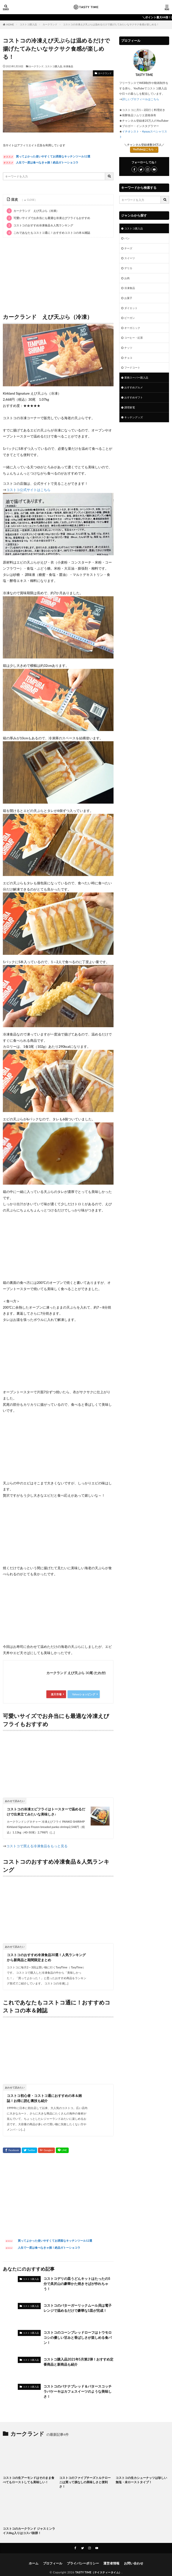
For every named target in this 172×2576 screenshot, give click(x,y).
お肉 (127, 279)
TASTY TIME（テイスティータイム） (98, 2565)
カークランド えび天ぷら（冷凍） (33, 210)
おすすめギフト (134, 402)
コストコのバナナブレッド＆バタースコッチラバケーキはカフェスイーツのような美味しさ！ (78, 2389)
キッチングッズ (134, 422)
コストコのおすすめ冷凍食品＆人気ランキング (40, 225)
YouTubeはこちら (143, 149)
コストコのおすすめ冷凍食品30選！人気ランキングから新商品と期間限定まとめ (46, 1956)
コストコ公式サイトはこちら (28, 490)
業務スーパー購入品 (137, 381)
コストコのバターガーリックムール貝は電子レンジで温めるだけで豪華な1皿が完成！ (78, 2306)
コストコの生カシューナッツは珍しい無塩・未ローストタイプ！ (141, 2478)
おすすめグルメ (134, 391)
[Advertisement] (58, 274)
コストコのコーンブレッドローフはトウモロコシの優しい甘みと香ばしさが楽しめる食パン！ (78, 2336)
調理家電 (130, 412)
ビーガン (130, 320)
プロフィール (56, 2557)
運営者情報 (109, 2557)
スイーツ (130, 259)
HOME (10, 24)
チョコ (128, 361)
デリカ (128, 269)
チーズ (128, 248)
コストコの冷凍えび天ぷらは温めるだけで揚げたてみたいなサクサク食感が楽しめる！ (111, 24)
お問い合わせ (129, 2557)
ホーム (38, 2557)
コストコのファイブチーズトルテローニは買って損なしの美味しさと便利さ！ (84, 2478)
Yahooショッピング (83, 1693)
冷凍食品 (68, 66)
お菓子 (128, 299)
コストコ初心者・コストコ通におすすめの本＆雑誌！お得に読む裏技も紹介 (44, 2096)
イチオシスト (130, 131)
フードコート (132, 371)
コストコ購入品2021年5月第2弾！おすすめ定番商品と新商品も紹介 (78, 2360)
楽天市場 (56, 1693)
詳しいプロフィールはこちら (140, 99)
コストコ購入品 (28, 24)
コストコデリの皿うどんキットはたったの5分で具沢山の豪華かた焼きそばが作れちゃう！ (79, 2279)
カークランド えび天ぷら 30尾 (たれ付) (76, 1673)
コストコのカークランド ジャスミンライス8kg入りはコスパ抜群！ (29, 2524)
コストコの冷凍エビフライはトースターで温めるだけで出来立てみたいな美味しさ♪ (46, 1810)
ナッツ (128, 351)
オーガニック (132, 330)
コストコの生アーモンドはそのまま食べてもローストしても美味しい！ (28, 2478)
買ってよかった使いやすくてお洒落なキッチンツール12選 (53, 156)
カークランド (50, 24)
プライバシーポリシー (83, 2557)
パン (127, 238)
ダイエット (131, 310)
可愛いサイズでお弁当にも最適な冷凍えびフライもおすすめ (48, 218)
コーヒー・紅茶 (134, 340)
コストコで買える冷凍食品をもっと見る (37, 1845)
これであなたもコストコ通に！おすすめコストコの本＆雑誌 (48, 232)
